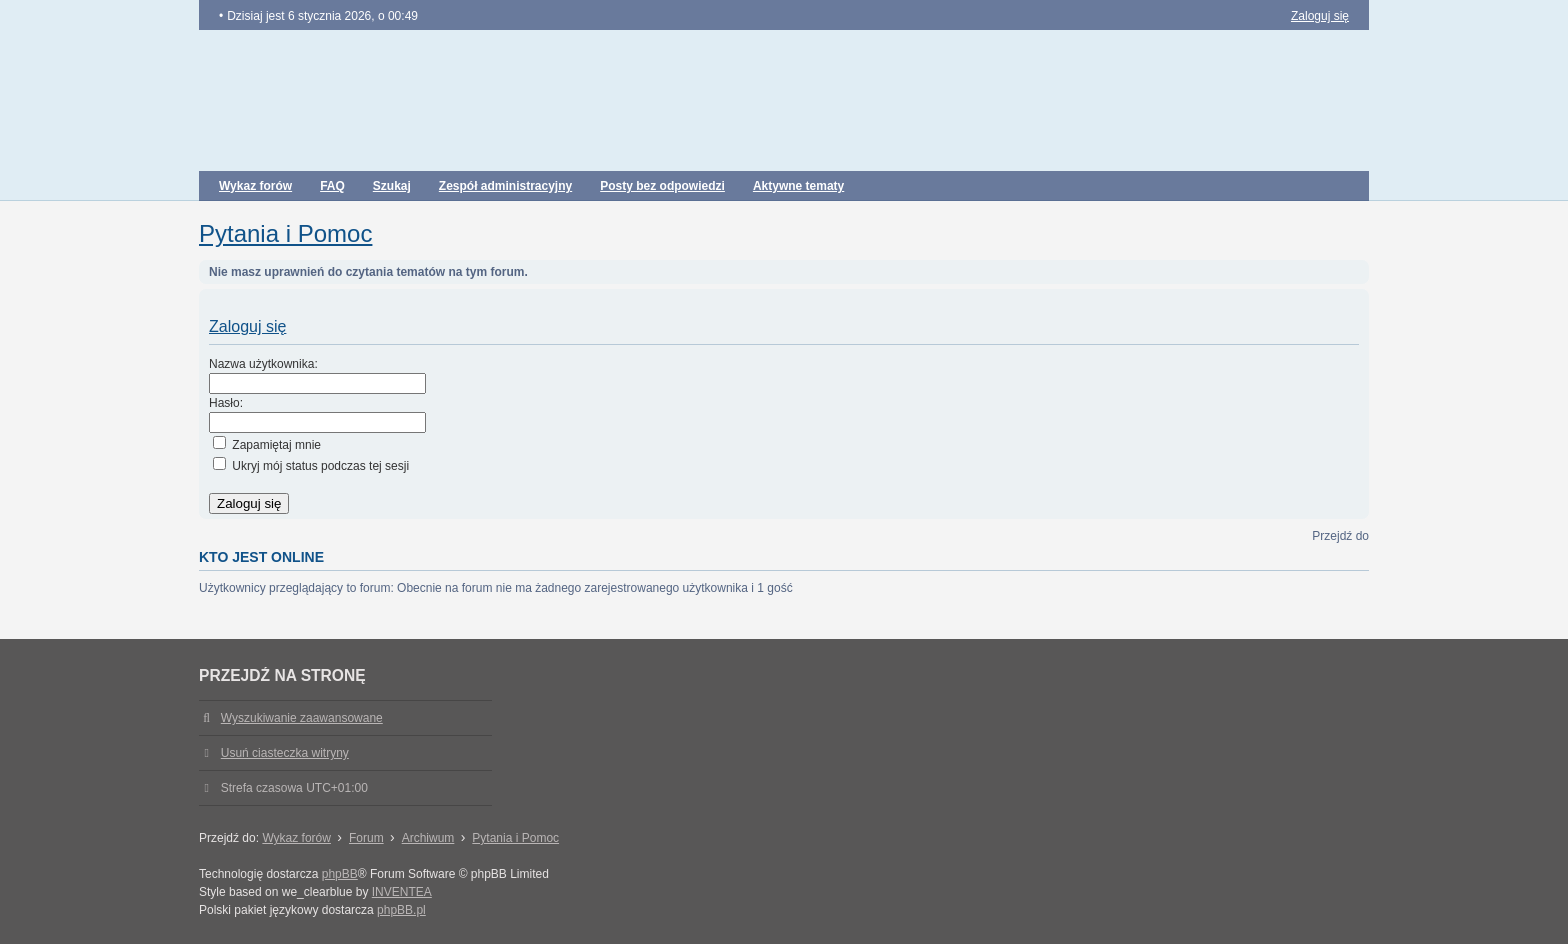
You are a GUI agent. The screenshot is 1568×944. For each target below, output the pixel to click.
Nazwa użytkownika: (263, 364)
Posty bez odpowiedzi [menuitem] (662, 186)
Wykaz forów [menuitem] (255, 186)
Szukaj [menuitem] (392, 186)
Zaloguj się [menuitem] (1320, 16)
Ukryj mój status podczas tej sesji (311, 466)
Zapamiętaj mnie (267, 445)
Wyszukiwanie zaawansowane (302, 718)
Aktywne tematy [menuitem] (798, 186)
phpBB (340, 874)
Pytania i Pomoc (285, 233)
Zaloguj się (247, 326)
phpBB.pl (401, 910)
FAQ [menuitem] (332, 186)
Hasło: (226, 403)
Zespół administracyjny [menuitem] (505, 186)
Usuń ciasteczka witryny (285, 753)
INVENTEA (402, 892)
